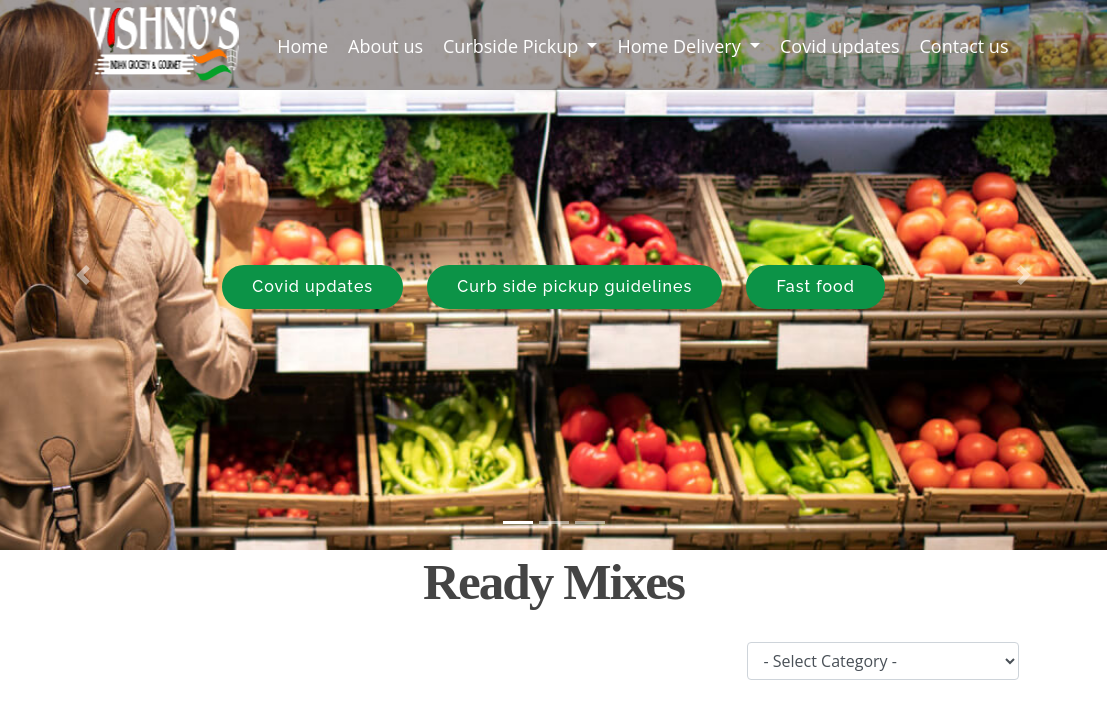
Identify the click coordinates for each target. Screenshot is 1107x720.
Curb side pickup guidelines (574, 286)
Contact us (964, 46)
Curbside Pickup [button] (513, 46)
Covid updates (840, 46)
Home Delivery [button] (681, 46)
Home (307, 45)
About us (385, 46)
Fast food (815, 286)
